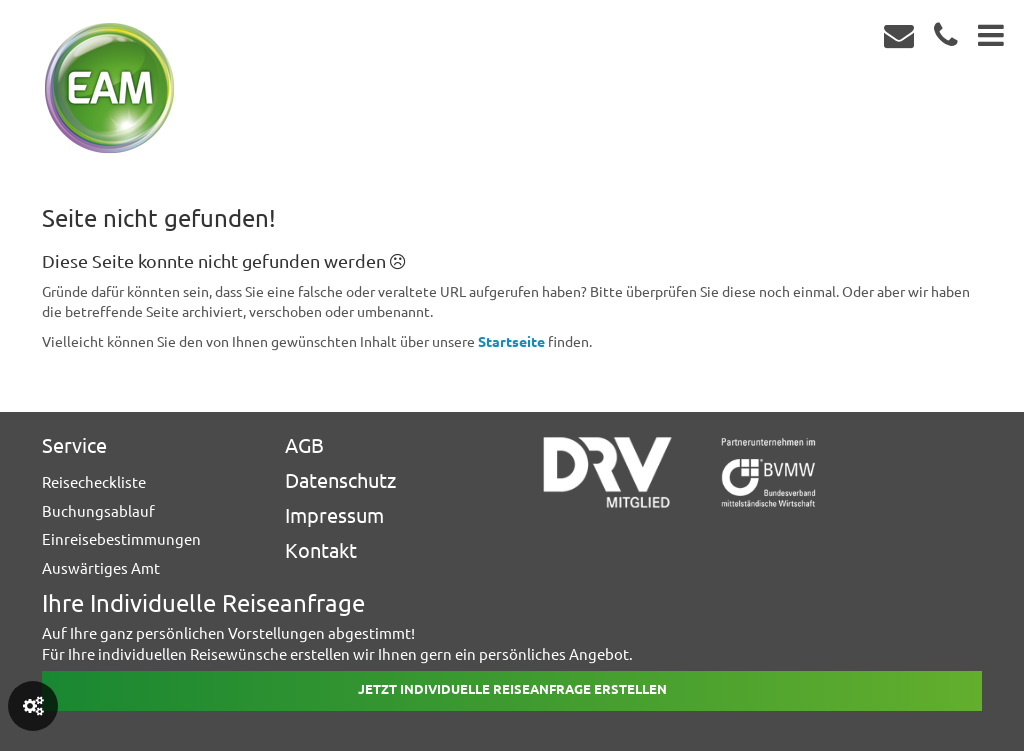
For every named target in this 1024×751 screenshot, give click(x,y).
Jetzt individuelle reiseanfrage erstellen (512, 689)
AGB (304, 445)
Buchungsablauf (98, 511)
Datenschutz (340, 480)
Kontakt (321, 550)
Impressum (334, 515)
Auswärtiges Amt (101, 568)
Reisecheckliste (94, 482)
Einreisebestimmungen (121, 539)
